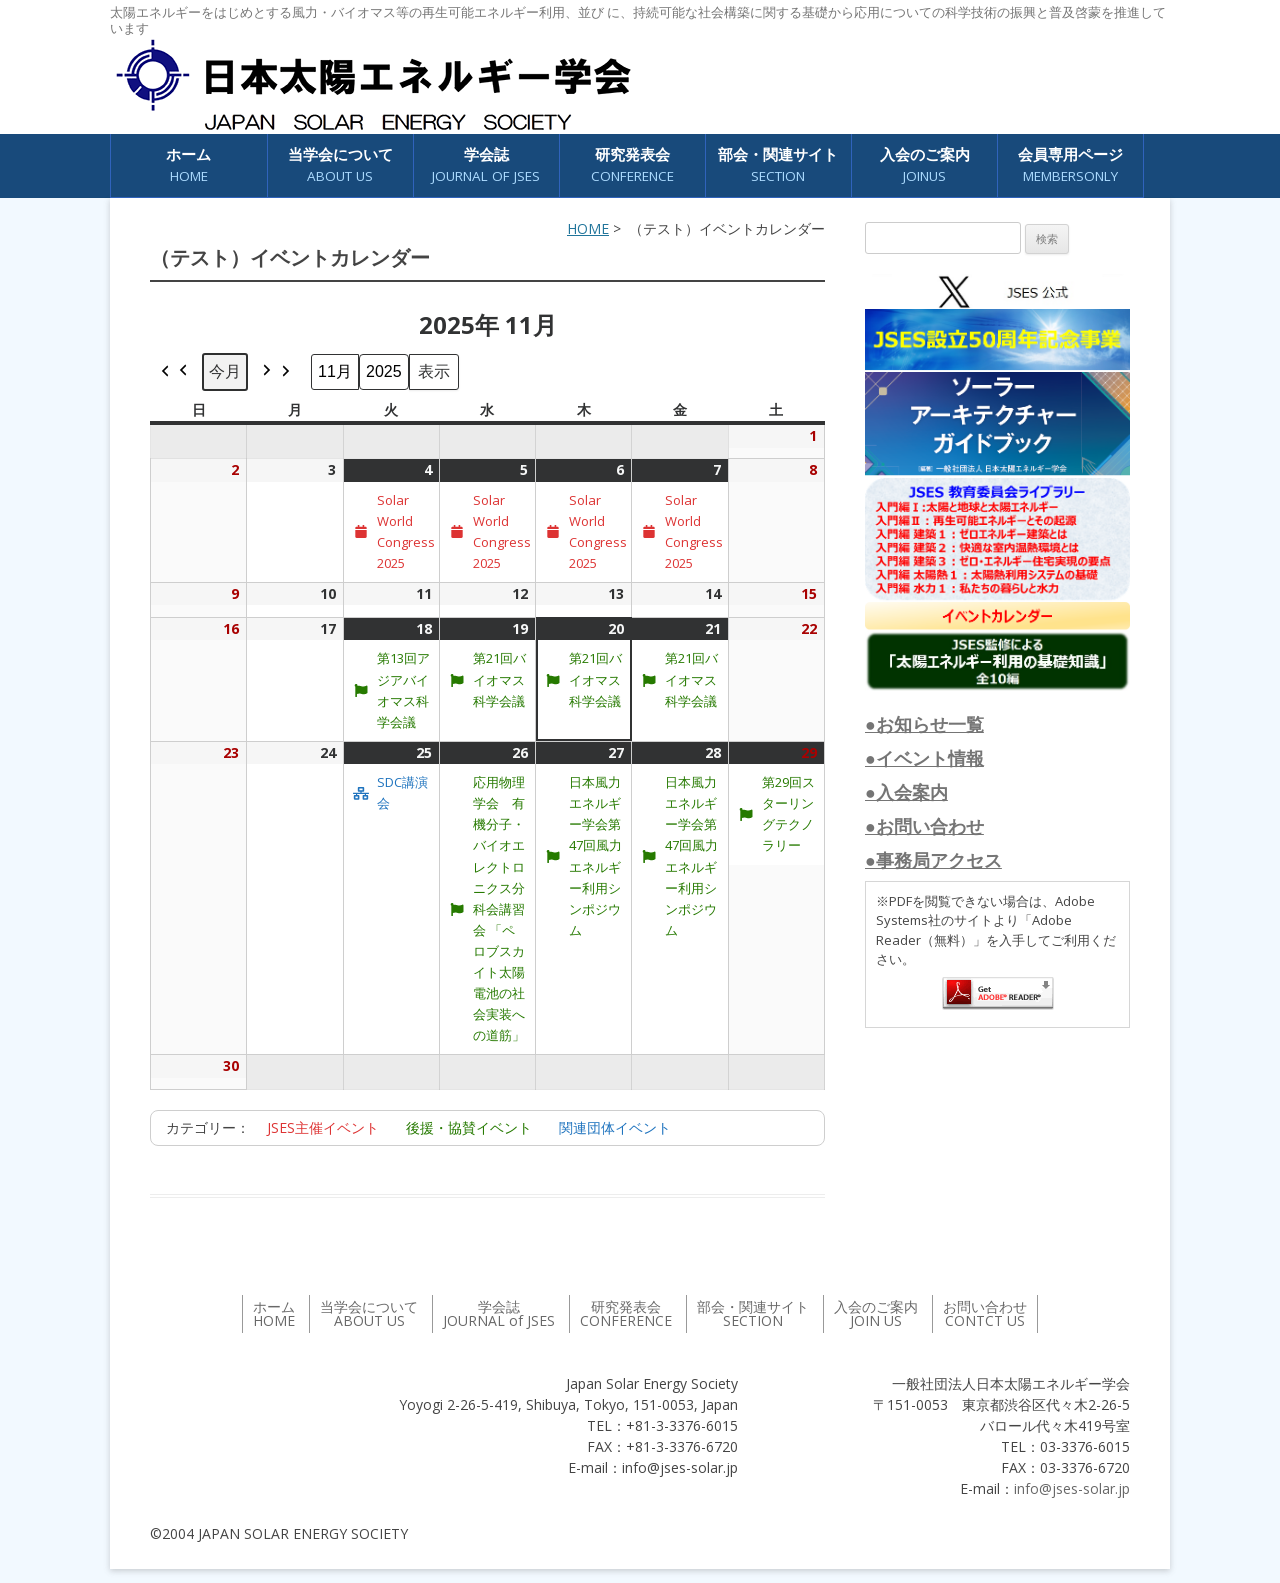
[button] (175, 372)
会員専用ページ (1070, 165)
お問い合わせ (985, 1313)
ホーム (188, 165)
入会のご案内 (925, 165)
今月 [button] (225, 371)
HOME (588, 228)
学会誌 (486, 165)
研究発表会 (632, 165)
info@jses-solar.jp (1072, 1488)
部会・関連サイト (778, 165)
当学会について (340, 165)
